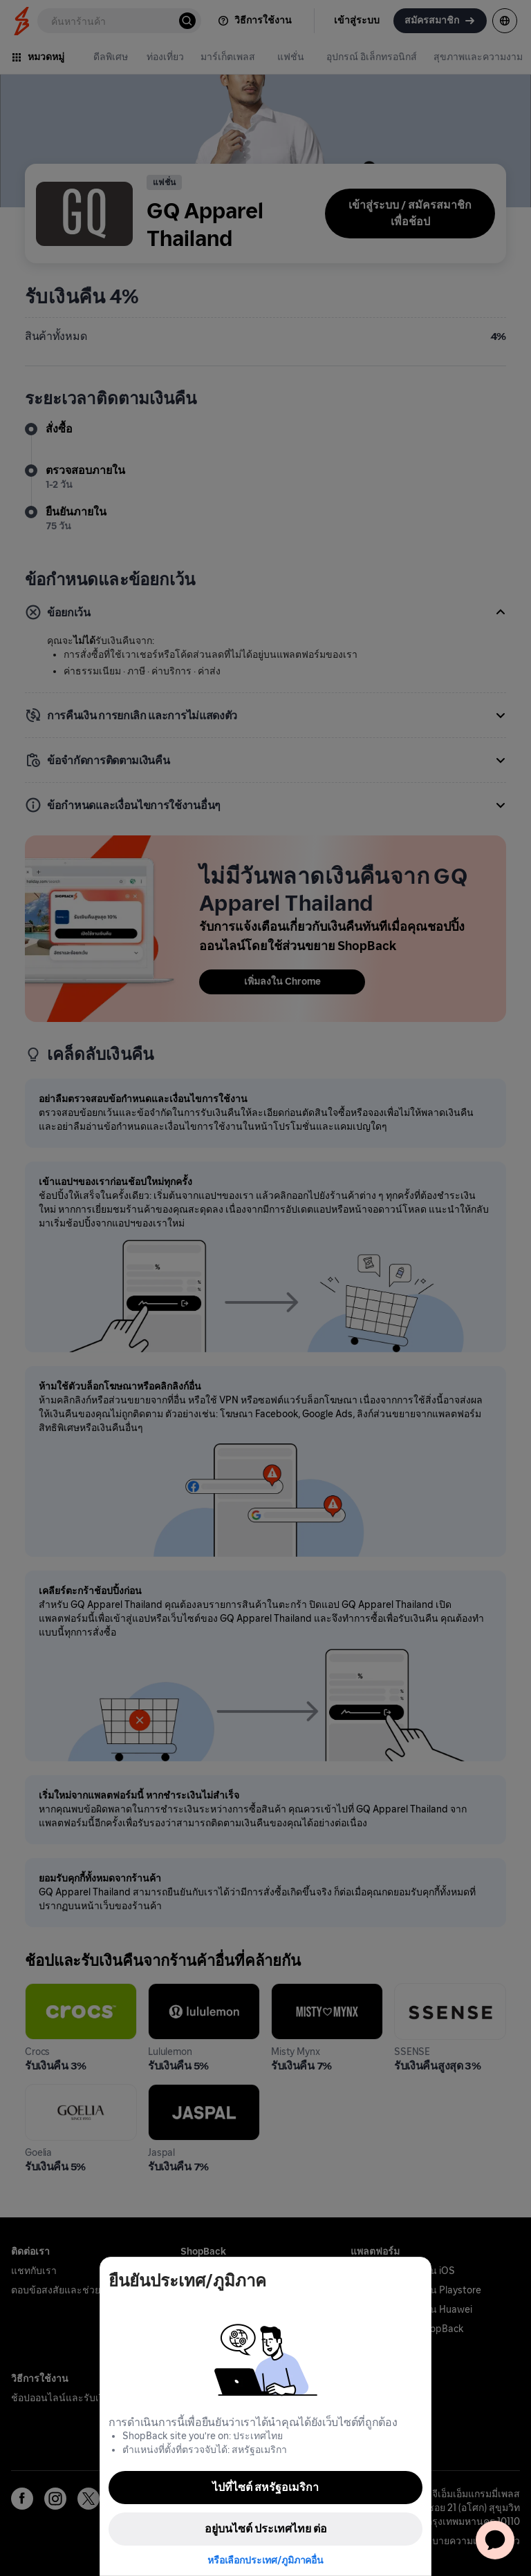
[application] (495, 2540)
